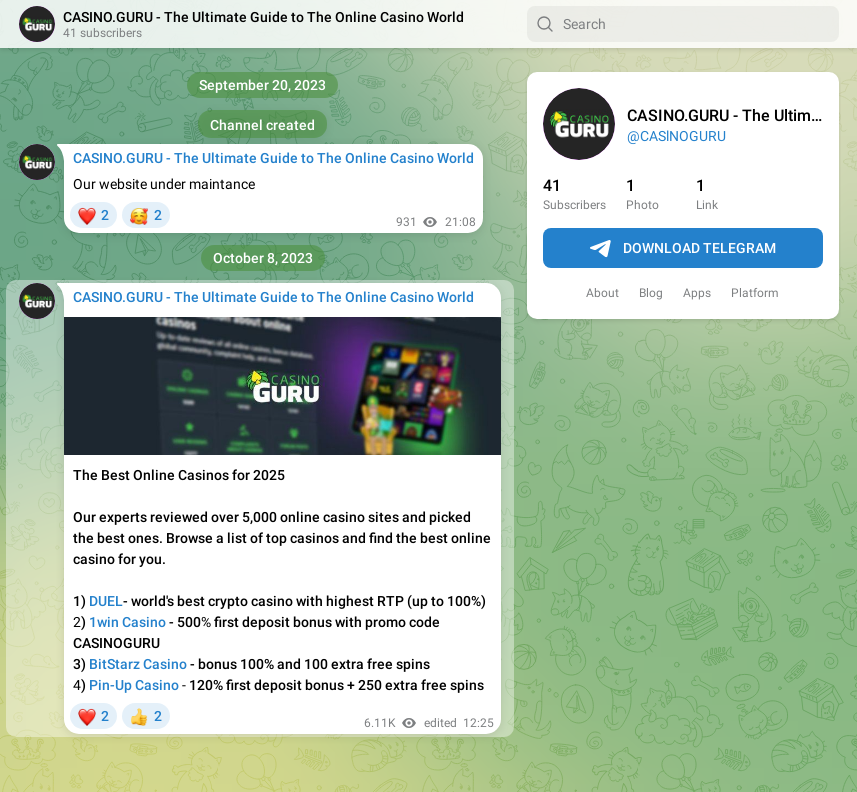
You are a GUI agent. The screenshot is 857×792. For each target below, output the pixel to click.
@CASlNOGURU (676, 136)
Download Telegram (683, 249)
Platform (755, 293)
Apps (697, 293)
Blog (651, 293)
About (602, 293)
